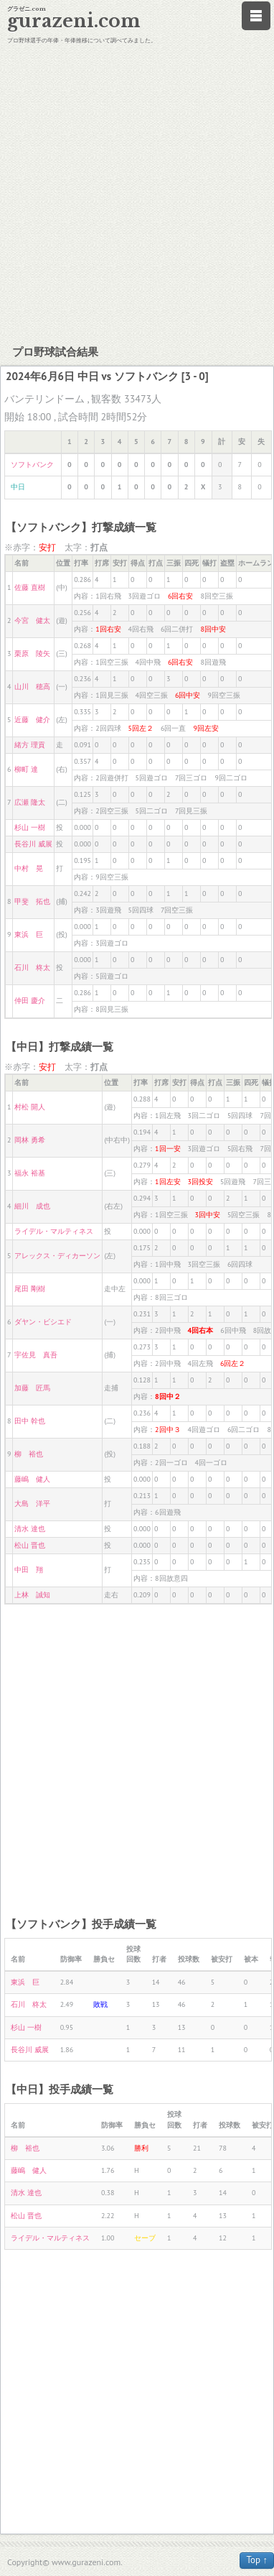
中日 (18, 486)
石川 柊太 (32, 967)
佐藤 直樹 (29, 587)
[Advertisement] (134, 192)
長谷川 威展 (33, 844)
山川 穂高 (32, 686)
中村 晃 (28, 868)
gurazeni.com (74, 21)
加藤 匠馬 (32, 1388)
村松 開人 (29, 1107)
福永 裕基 (29, 1173)
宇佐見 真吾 (35, 1354)
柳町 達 (26, 769)
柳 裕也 (28, 1454)
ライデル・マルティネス (53, 1231)
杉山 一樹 (29, 827)
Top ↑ (257, 2560)
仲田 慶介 (29, 1000)
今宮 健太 (32, 620)
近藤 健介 (32, 719)
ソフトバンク (32, 464)
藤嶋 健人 (32, 1479)
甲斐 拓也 (32, 901)
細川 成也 (32, 1206)
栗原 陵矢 (32, 653)
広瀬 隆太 (29, 802)
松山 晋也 (29, 1545)
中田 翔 (28, 1569)
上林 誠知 (32, 1594)
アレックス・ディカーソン (57, 1255)
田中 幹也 (29, 1421)
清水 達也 (29, 1528)
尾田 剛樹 (29, 1288)
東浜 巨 (28, 934)
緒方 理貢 (29, 744)
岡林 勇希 (29, 1140)
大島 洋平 (32, 1503)
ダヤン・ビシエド (43, 1321)
